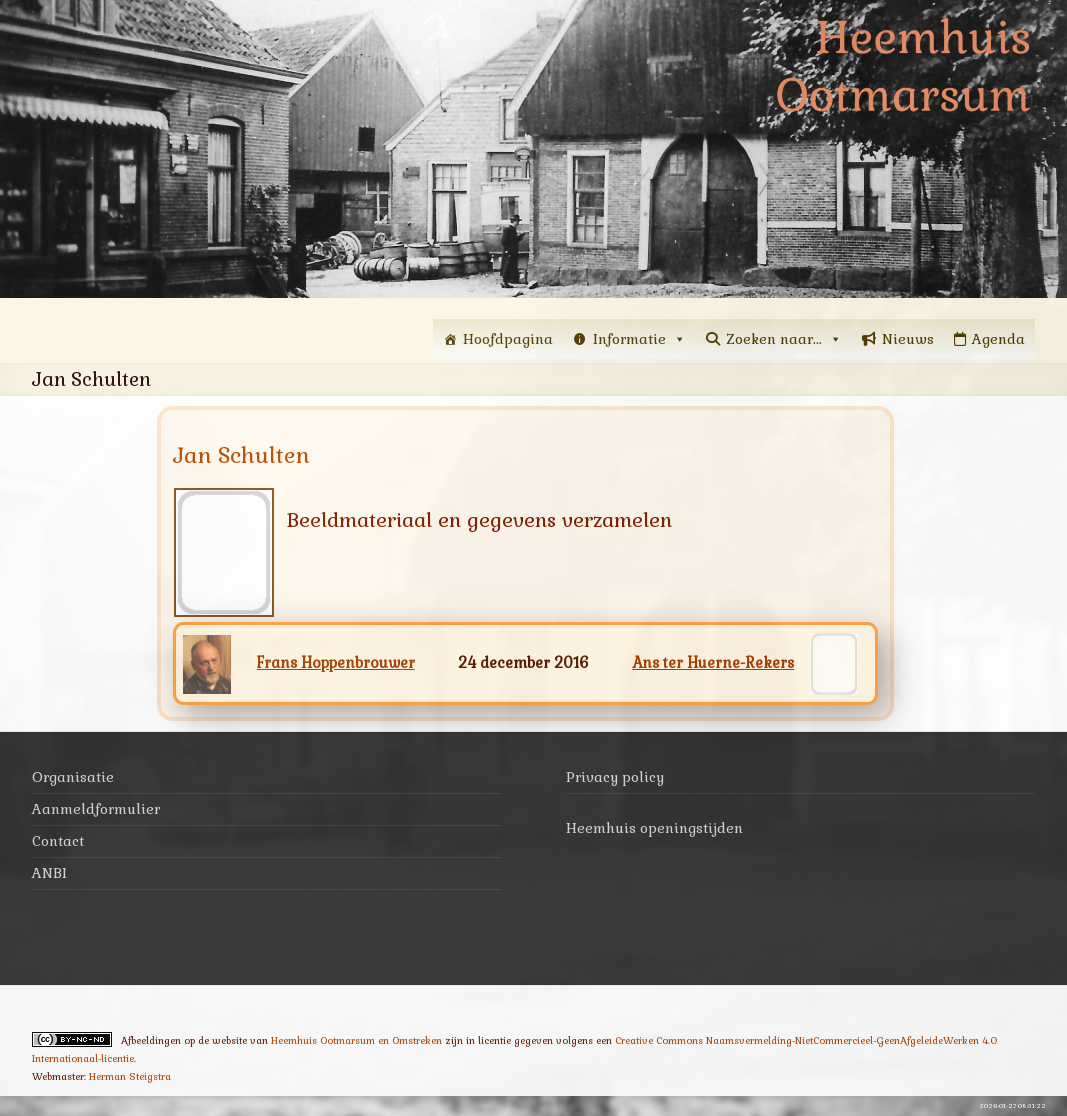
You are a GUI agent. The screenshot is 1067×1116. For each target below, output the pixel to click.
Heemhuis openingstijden (654, 828)
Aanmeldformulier (96, 809)
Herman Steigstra (130, 1076)
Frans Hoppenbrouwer (336, 663)
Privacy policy (615, 777)
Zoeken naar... (784, 339)
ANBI (49, 873)
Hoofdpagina (508, 339)
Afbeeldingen (151, 1040)
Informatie (639, 339)
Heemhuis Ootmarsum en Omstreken (356, 1040)
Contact (58, 841)
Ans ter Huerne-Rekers (713, 663)
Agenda (998, 339)
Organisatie (73, 777)
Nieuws (908, 339)
